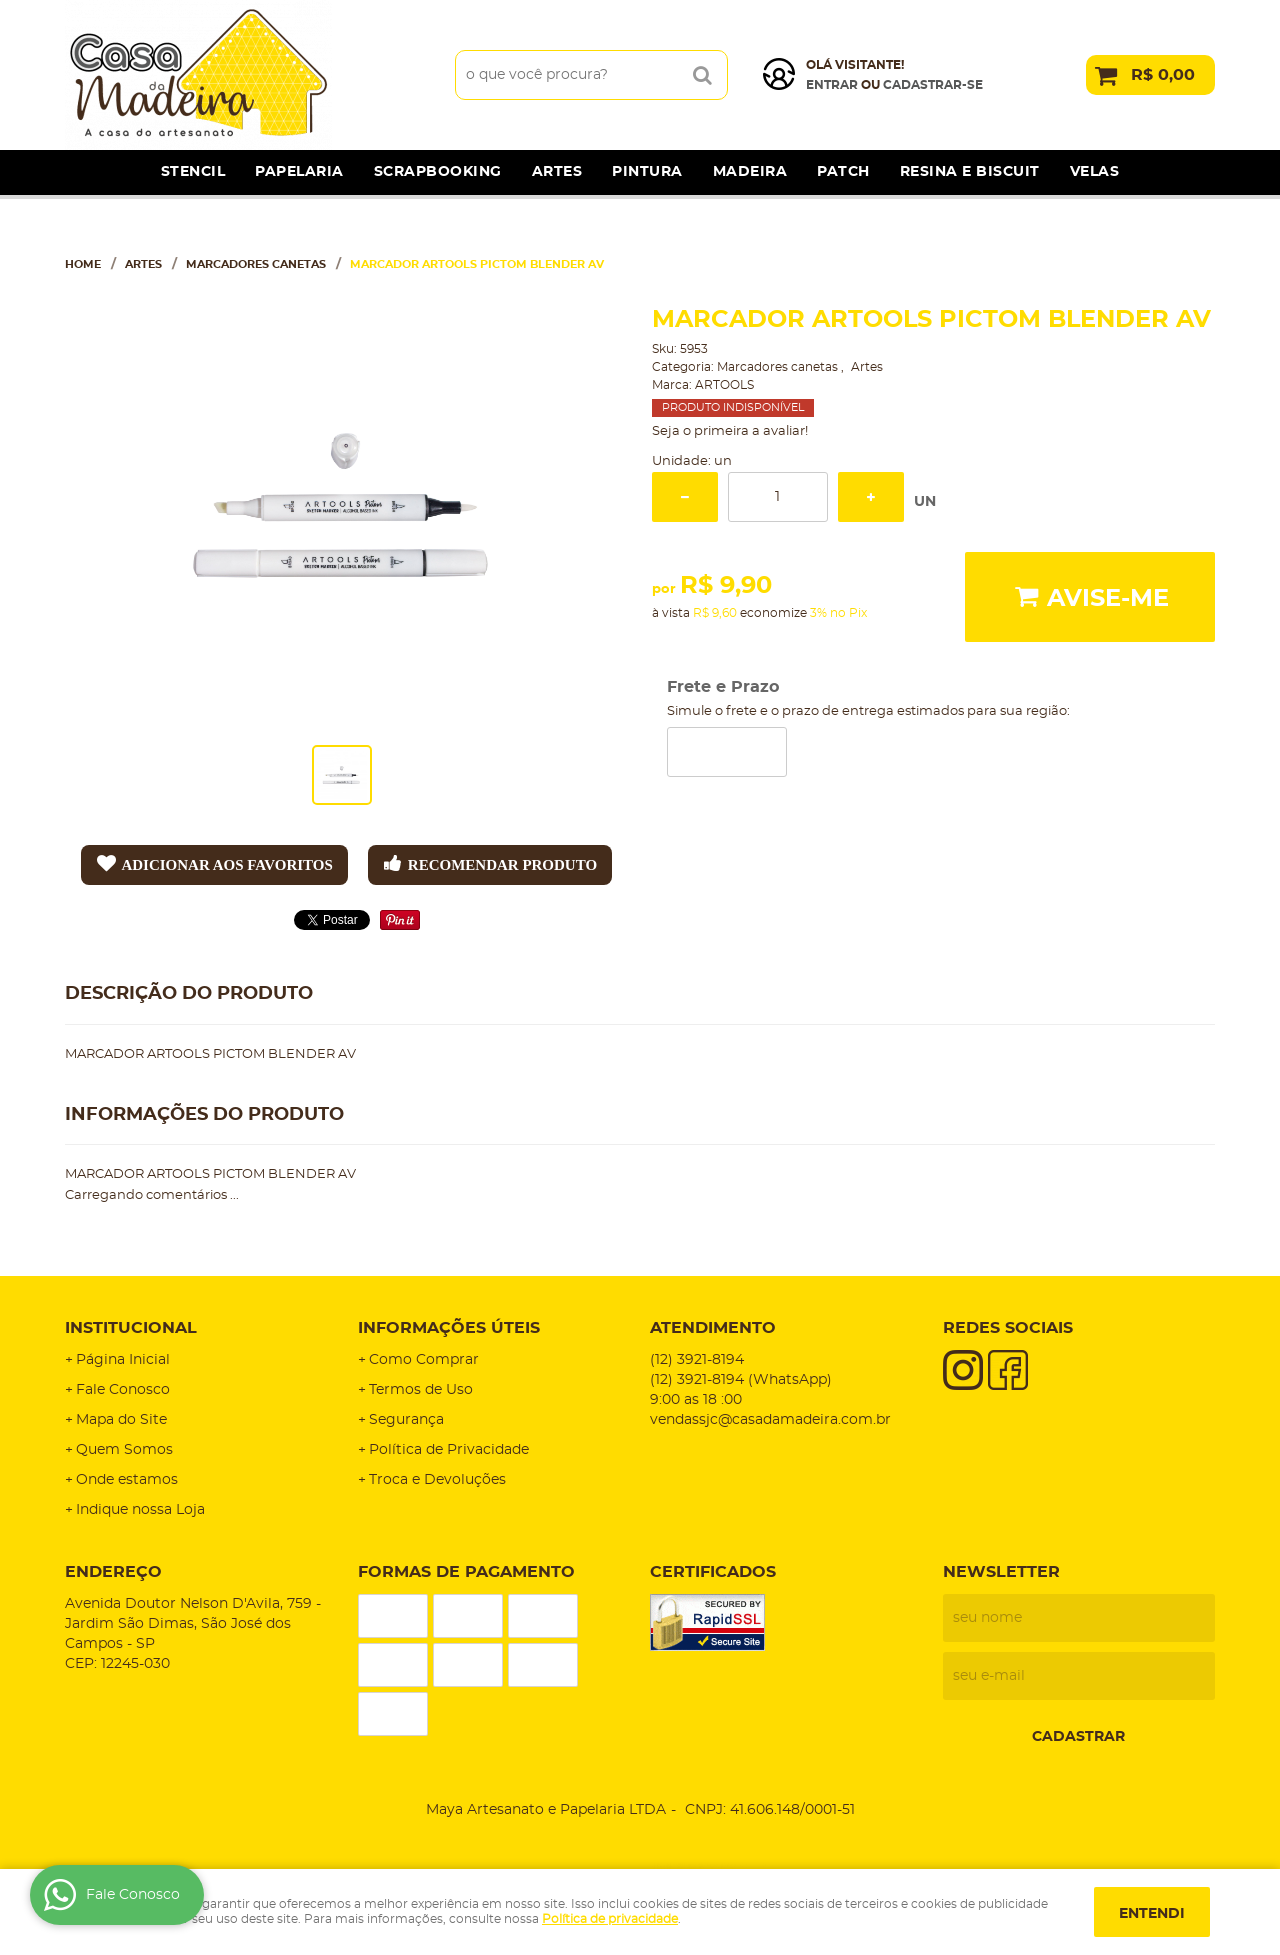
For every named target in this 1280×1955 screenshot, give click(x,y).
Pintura (647, 172)
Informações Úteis (449, 1328)
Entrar (832, 85)
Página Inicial (123, 1360)
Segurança (406, 1420)
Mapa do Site (121, 1420)
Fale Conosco (123, 1390)
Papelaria (299, 172)
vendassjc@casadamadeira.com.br (770, 1420)
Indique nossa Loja (140, 1510)
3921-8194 (697, 1360)
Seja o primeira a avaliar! (730, 431)
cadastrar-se (933, 85)
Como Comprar (424, 1360)
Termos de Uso (421, 1390)
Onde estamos (127, 1480)
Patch (843, 172)
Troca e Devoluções (437, 1480)
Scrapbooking (438, 172)
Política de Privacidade (449, 1450)
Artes (557, 172)
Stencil (193, 172)
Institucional (131, 1328)
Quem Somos (124, 1450)
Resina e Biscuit (970, 172)
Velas (1095, 172)
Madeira (750, 172)
